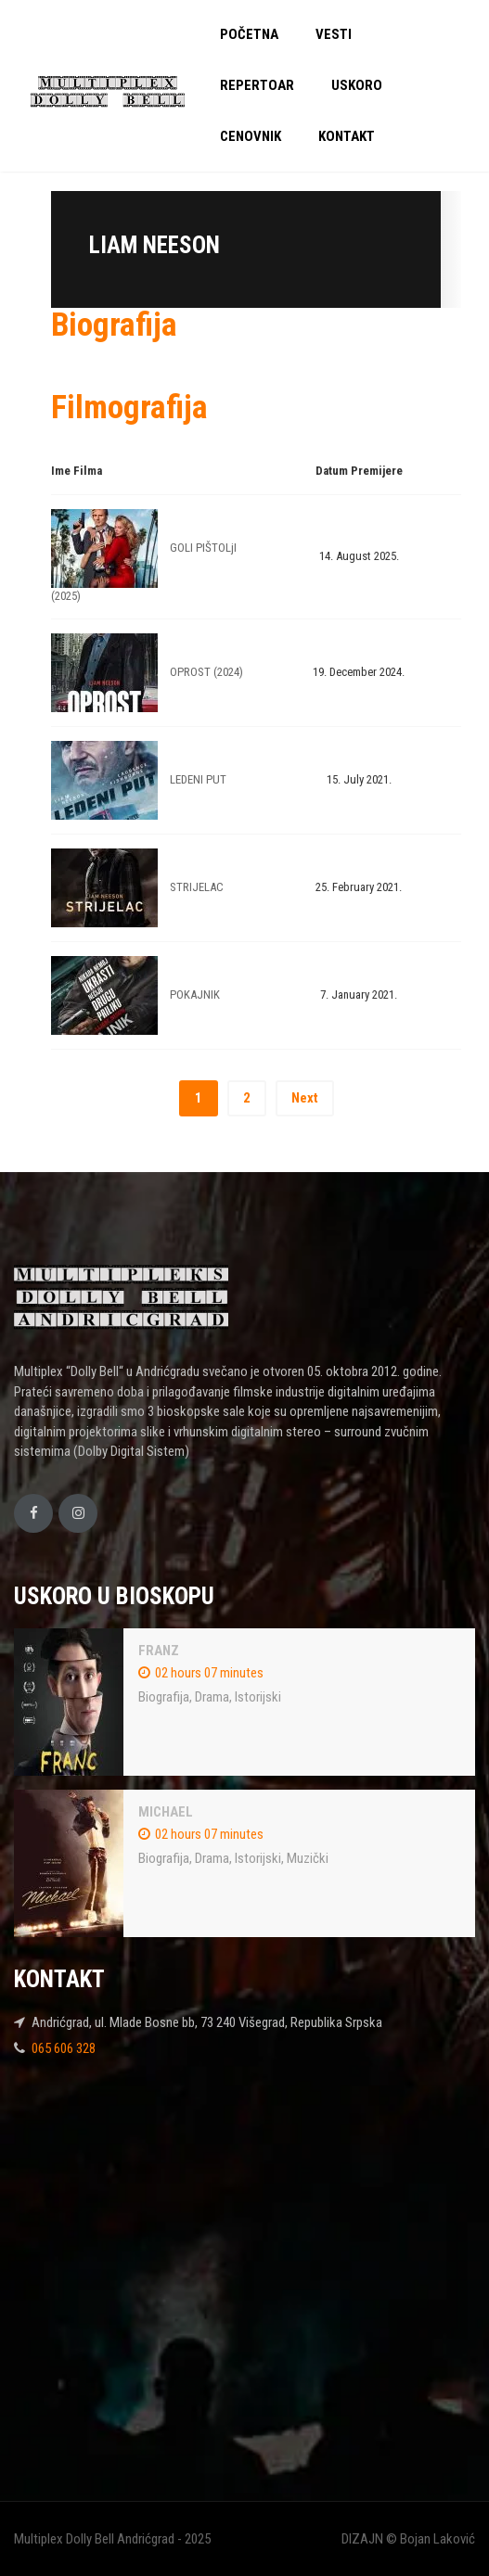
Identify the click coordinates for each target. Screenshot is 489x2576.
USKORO (356, 85)
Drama (212, 1697)
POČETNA (249, 34)
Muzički (307, 1858)
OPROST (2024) (206, 672)
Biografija (163, 1697)
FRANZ (158, 1650)
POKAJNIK (195, 994)
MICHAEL (165, 1812)
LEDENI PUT (198, 779)
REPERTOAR (257, 85)
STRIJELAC (197, 887)
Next (304, 1098)
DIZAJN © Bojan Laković (408, 2539)
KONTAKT (346, 136)
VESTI (333, 34)
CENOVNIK (250, 136)
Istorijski (258, 1697)
